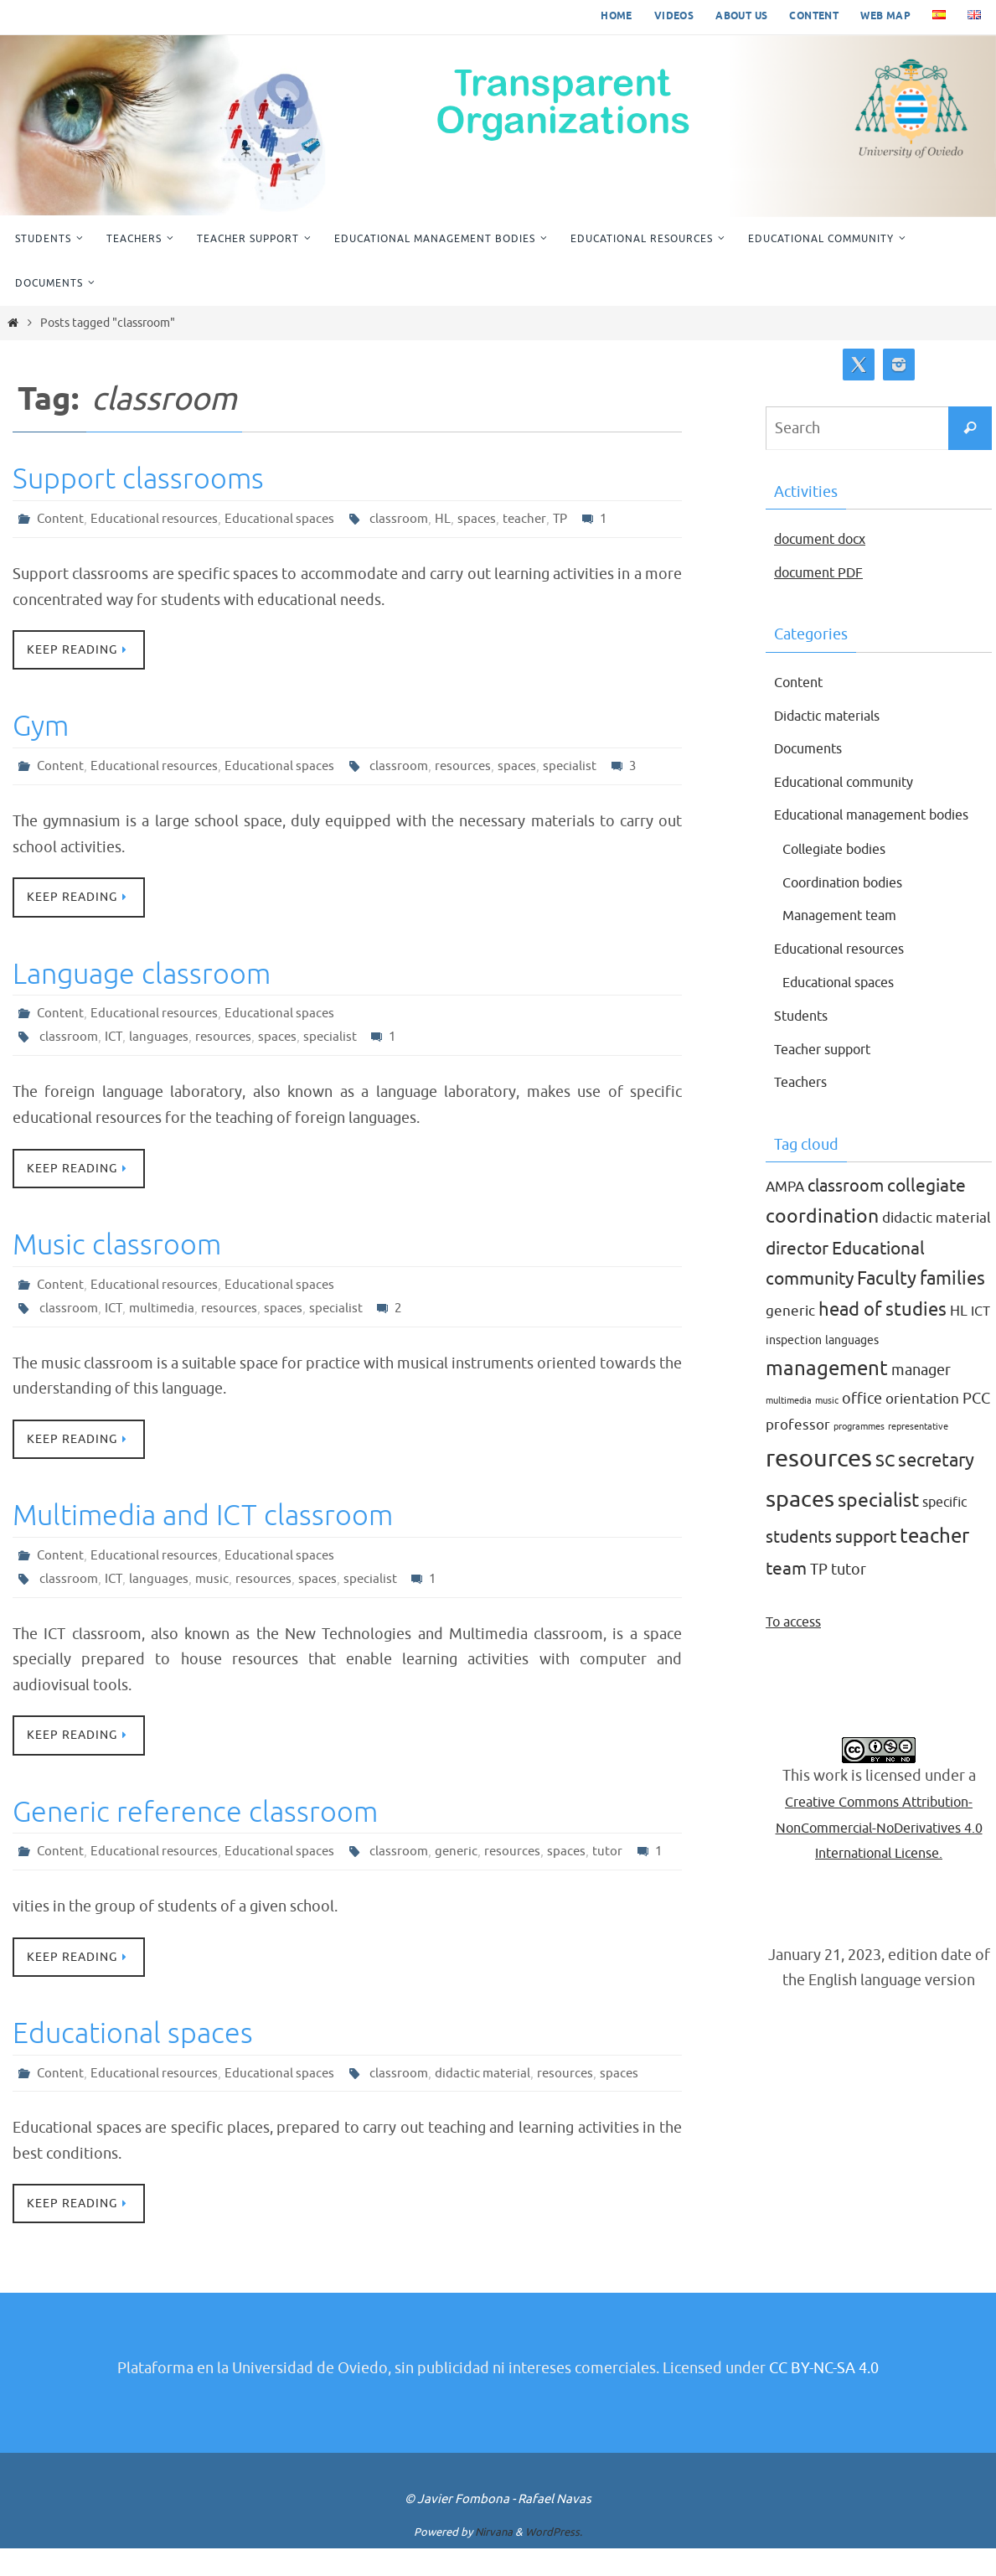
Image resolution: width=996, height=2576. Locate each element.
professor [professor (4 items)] (798, 1451)
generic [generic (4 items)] (790, 1337)
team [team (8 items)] (786, 1594)
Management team (846, 941)
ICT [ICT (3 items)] (980, 1337)
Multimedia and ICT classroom (203, 1518)
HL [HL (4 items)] (959, 1337)
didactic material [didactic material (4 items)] (936, 1244)
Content (814, 16)
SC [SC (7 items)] (885, 1486)
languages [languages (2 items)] (852, 1365)
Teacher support (829, 1074)
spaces (483, 518)
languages (161, 1038)
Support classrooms (138, 479)
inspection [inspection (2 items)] (794, 1365)
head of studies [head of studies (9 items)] (882, 1335)
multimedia (165, 1309)
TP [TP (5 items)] (819, 1595)
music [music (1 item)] (827, 1426)
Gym (41, 727)
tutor (618, 1855)
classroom (405, 518)
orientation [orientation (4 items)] (922, 1425)
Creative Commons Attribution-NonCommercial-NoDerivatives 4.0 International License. (879, 1852)
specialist (579, 766)
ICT (115, 1038)
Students (804, 1041)
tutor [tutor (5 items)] (848, 1595)
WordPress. (553, 2560)
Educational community (854, 782)
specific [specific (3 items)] (944, 1527)
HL (449, 518)
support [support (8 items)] (865, 1563)
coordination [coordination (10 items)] (822, 1242)
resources (470, 766)
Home (616, 16)
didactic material (490, 2100)
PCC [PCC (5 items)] (976, 1425)
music (215, 1581)
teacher (532, 518)
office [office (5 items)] (862, 1425)
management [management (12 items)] (827, 1394)
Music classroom (117, 1247)
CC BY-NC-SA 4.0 (824, 2396)
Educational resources (157, 518)
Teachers (803, 1108)
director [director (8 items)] (797, 1274)
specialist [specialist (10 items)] (878, 1525)
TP (569, 518)
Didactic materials (835, 715)
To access (797, 1646)
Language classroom (142, 975)
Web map (885, 16)
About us (741, 16)
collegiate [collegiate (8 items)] (926, 1212)
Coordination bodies (852, 907)
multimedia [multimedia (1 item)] (789, 1426)
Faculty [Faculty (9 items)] (886, 1304)
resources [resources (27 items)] (819, 1483)
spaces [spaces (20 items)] (800, 1524)
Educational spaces (284, 518)
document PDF (824, 572)
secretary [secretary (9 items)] (936, 1485)
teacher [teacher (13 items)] (934, 1562)
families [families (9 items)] (952, 1304)
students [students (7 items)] (799, 1563)
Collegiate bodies (842, 875)
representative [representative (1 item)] (918, 1452)
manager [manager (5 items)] (921, 1396)
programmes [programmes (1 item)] (859, 1452)
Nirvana (494, 2560)
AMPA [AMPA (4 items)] (785, 1213)
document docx (827, 539)
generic (463, 1855)
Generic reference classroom (195, 1816)
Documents (813, 748)
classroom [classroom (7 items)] (846, 1212)
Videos (674, 16)
